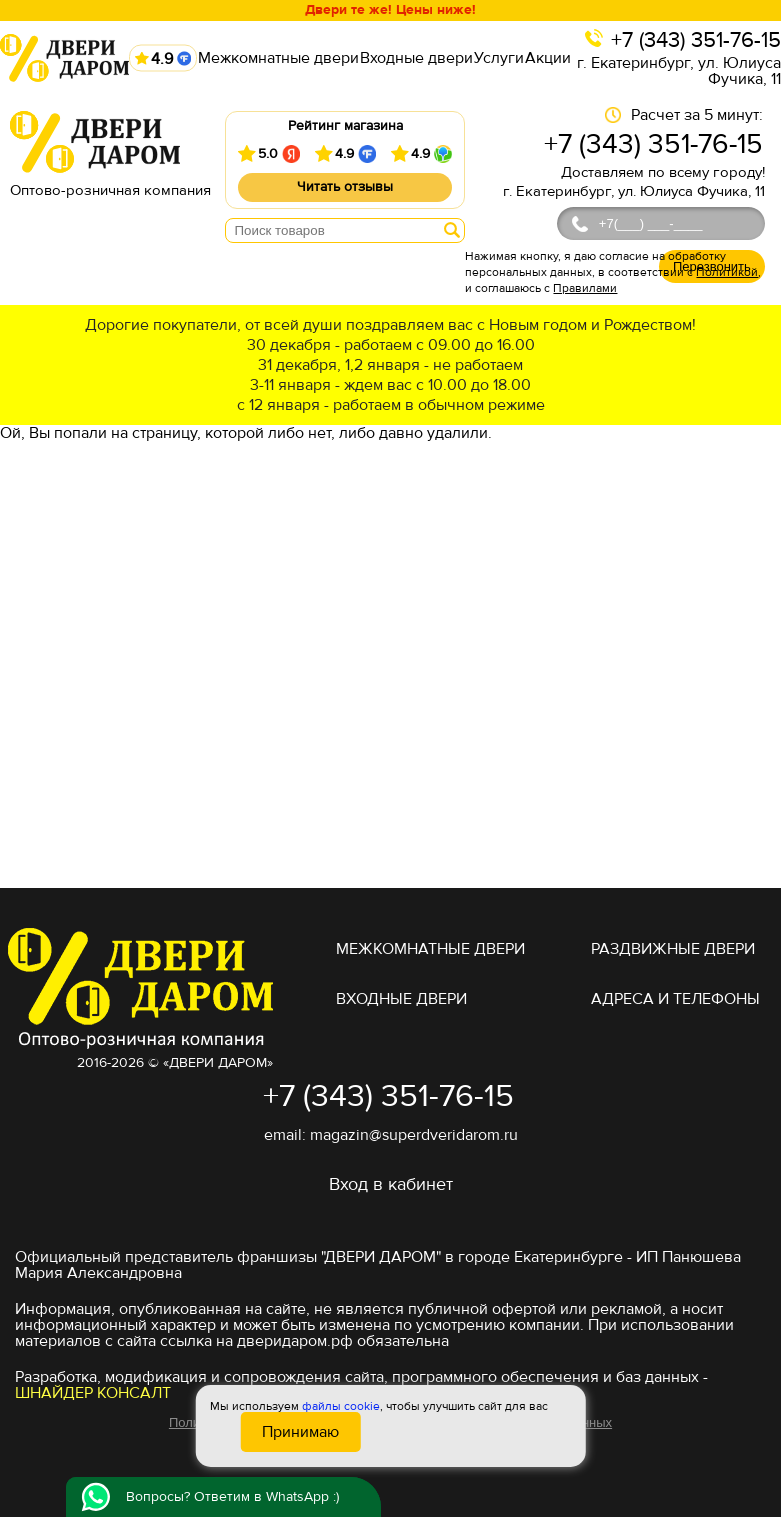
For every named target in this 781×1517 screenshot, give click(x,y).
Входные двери (416, 58)
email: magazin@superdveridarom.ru (391, 1135)
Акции (548, 58)
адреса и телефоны (675, 999)
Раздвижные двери (673, 949)
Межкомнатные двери (278, 58)
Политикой (727, 272)
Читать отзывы (345, 187)
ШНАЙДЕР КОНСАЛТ (93, 1393)
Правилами (585, 288)
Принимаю (300, 1432)
